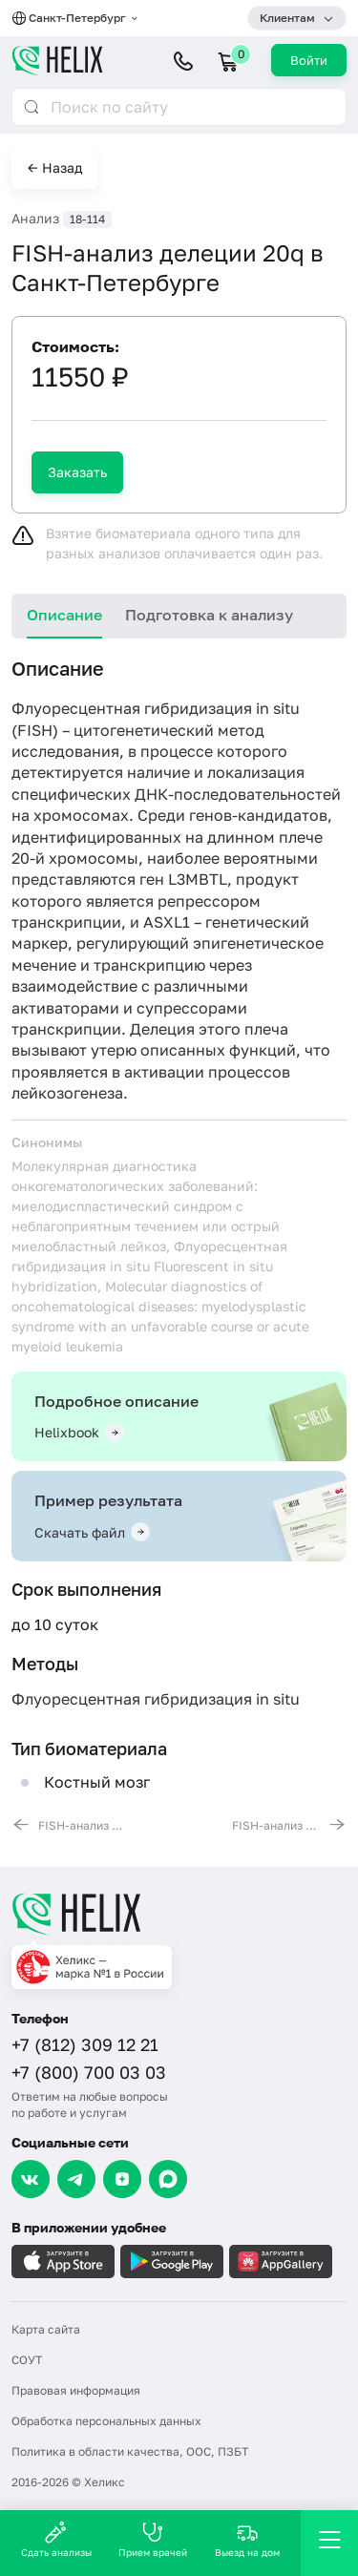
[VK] (30, 2179)
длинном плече (265, 837)
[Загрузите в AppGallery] (280, 2261)
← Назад (55, 167)
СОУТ (26, 2360)
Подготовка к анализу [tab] (209, 614)
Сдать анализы (56, 2539)
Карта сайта (45, 2329)
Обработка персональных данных (106, 2421)
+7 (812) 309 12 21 (84, 2044)
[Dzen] (122, 2179)
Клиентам (287, 17)
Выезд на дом (247, 2539)
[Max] (168, 2179)
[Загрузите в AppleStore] (63, 2261)
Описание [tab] (64, 614)
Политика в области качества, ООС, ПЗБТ (129, 2451)
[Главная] (179, 1914)
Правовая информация (75, 2390)
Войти (308, 60)
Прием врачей (152, 2539)
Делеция (162, 1028)
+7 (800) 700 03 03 (88, 2072)
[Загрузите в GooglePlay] (171, 2261)
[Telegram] (76, 2179)
